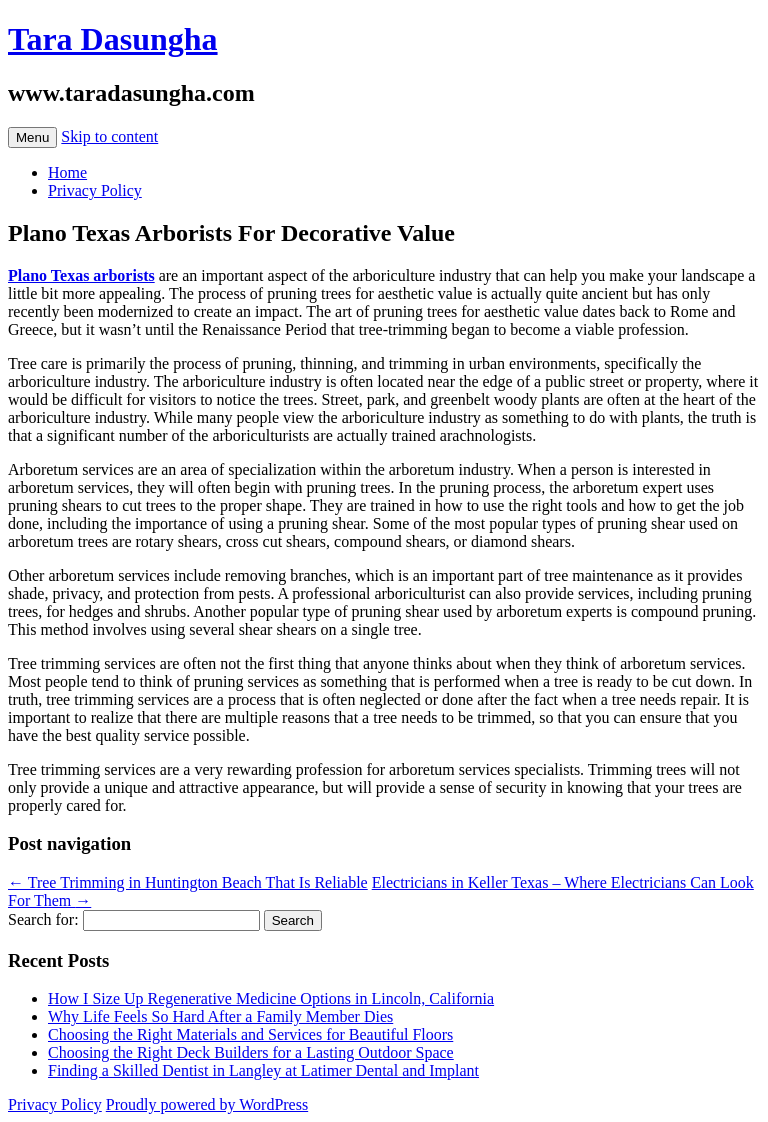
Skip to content (109, 136)
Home (67, 172)
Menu (32, 137)
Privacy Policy (95, 190)
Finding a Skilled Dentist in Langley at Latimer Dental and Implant (263, 1070)
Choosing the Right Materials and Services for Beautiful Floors (250, 1034)
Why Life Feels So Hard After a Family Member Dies (220, 1016)
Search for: (43, 919)
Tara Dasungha (113, 39)
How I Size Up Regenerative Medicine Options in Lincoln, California (271, 998)
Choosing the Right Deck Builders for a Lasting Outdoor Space (251, 1052)
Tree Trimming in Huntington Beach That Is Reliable (188, 882)
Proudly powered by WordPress (207, 1104)
